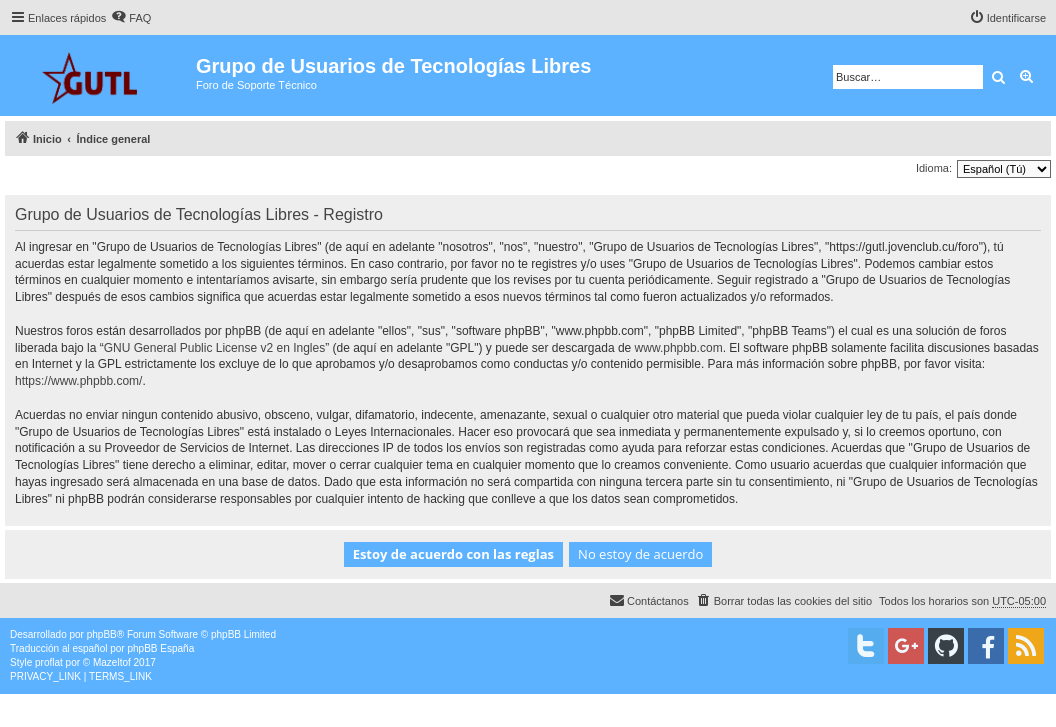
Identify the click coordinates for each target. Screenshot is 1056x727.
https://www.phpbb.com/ (78, 381)
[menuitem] (131, 18)
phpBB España (160, 648)
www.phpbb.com (679, 348)
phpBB (102, 634)
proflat (49, 662)
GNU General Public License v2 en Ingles (214, 348)
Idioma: (934, 168)
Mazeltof (112, 662)
